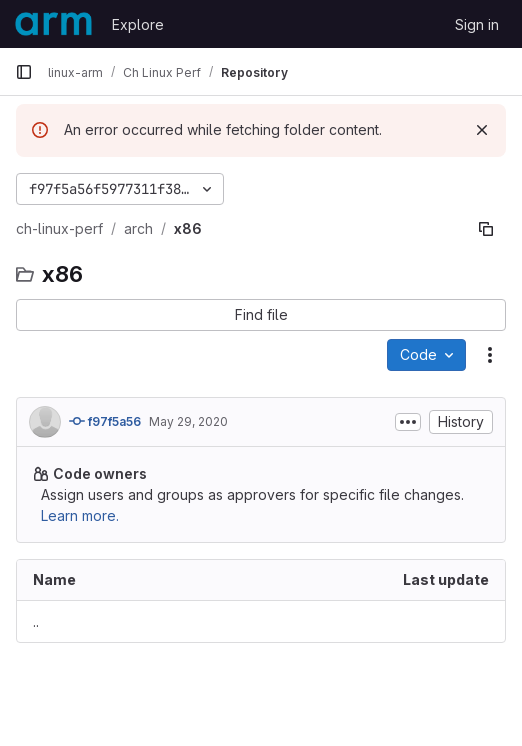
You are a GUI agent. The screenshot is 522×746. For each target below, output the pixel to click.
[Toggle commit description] (408, 422)
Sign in (477, 24)
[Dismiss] (482, 130)
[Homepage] (53, 24)
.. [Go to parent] (36, 621)
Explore (138, 24)
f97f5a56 (105, 421)
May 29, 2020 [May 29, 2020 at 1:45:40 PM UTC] (188, 421)
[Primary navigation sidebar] (24, 72)
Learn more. (80, 515)
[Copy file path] (486, 229)
